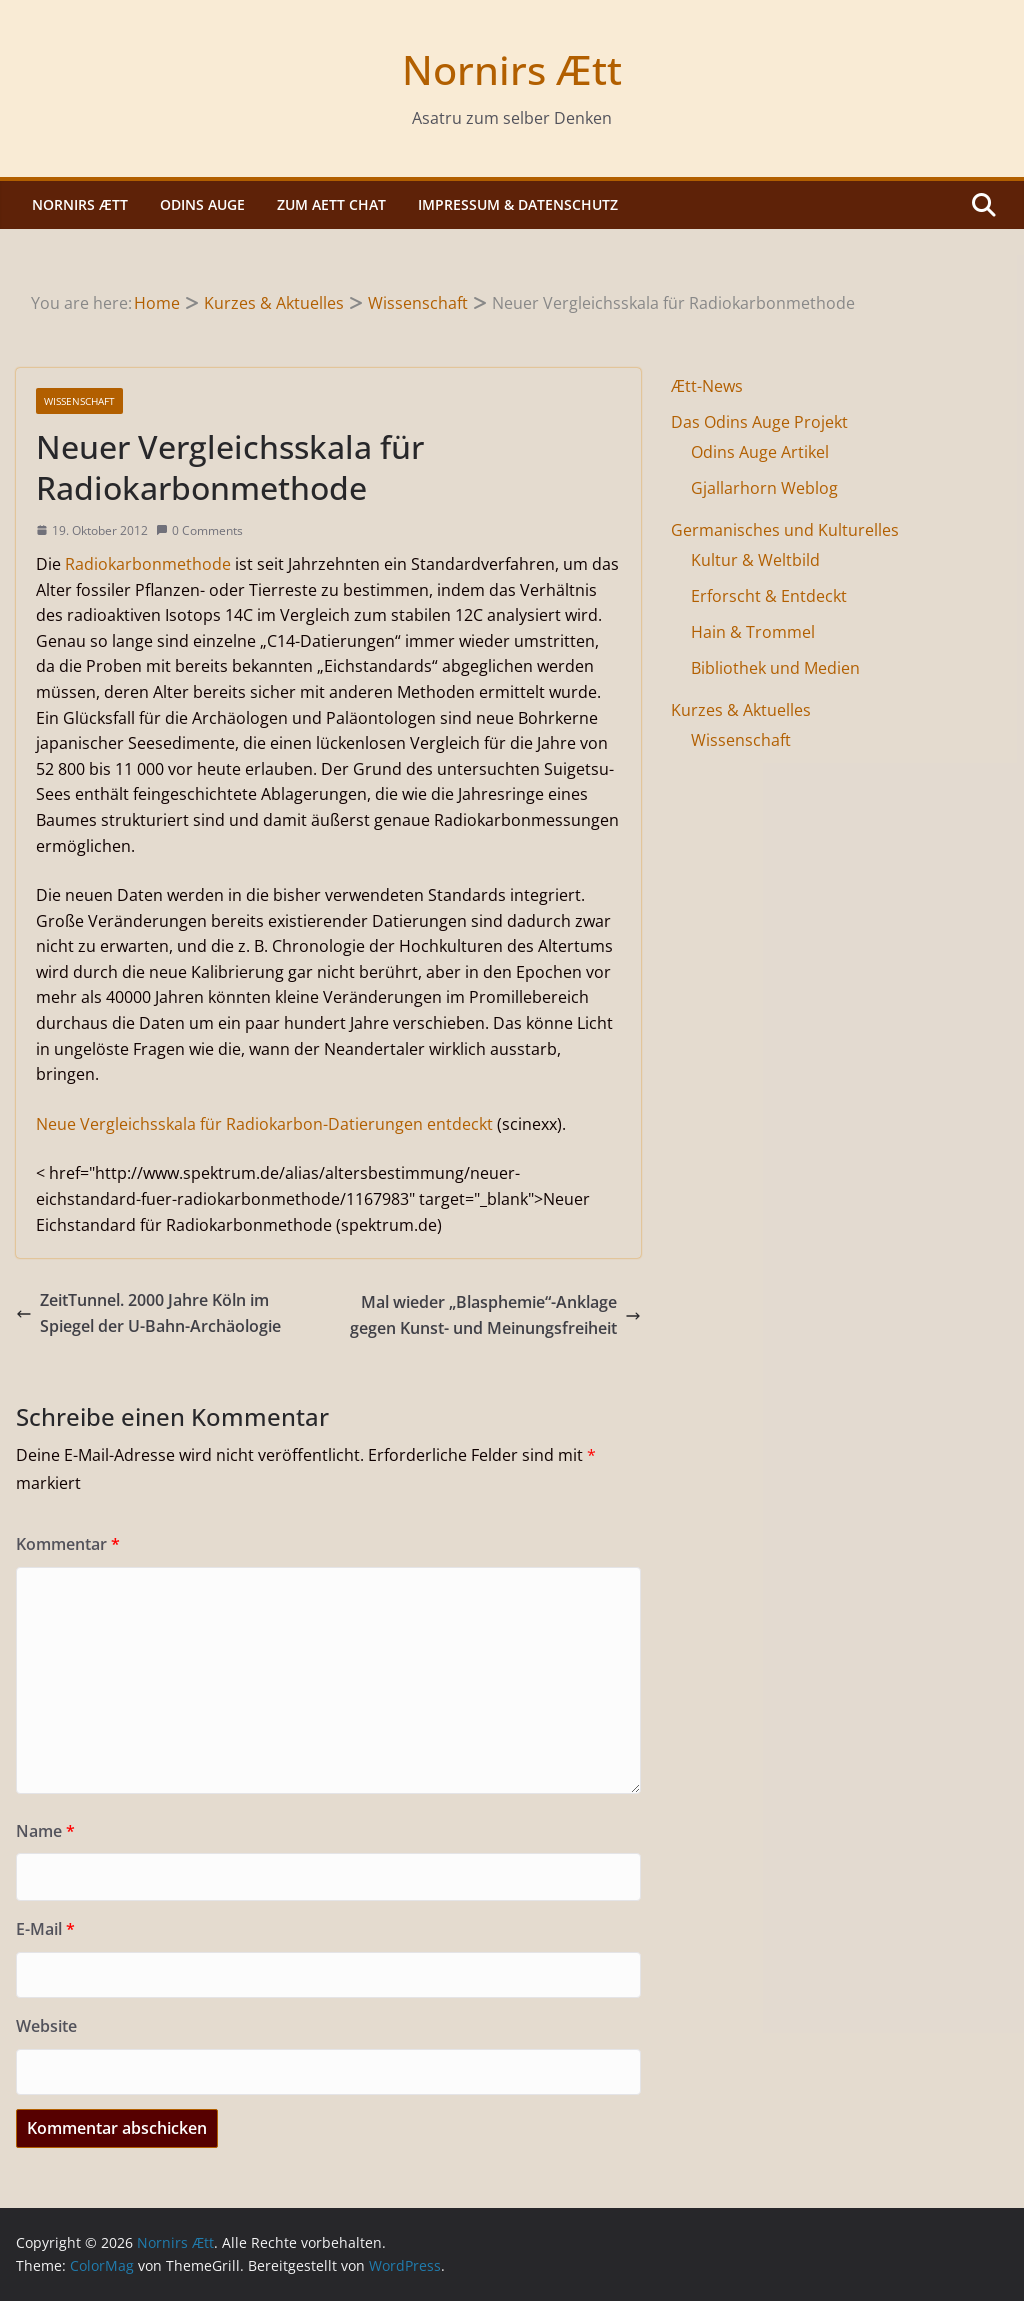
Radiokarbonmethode (148, 564)
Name (45, 1831)
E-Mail (45, 1929)
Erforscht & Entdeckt (769, 596)
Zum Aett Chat (331, 204)
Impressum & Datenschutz (518, 204)
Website (46, 2026)
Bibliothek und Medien (775, 668)
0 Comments (199, 530)
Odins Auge (202, 204)
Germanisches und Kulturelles (785, 530)
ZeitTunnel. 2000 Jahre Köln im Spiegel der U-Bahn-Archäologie (148, 1313)
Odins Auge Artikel (760, 452)
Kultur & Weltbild (755, 560)
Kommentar (68, 1544)
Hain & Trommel (753, 632)
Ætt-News (707, 386)
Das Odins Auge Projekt (759, 422)
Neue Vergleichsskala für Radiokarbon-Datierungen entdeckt (264, 1124)
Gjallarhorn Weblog (764, 488)
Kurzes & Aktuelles (741, 710)
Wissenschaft (79, 401)
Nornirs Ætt (512, 69)
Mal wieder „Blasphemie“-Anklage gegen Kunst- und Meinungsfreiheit (495, 1315)
